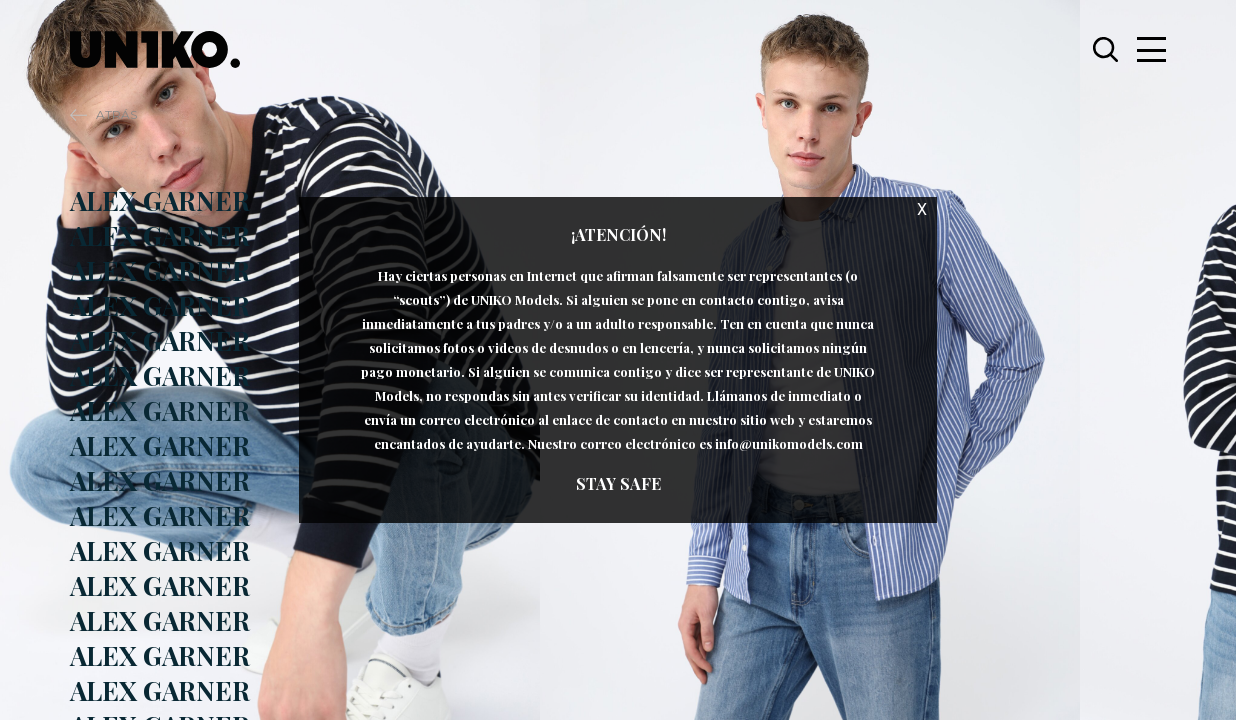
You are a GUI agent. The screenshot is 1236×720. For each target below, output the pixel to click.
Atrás (116, 114)
